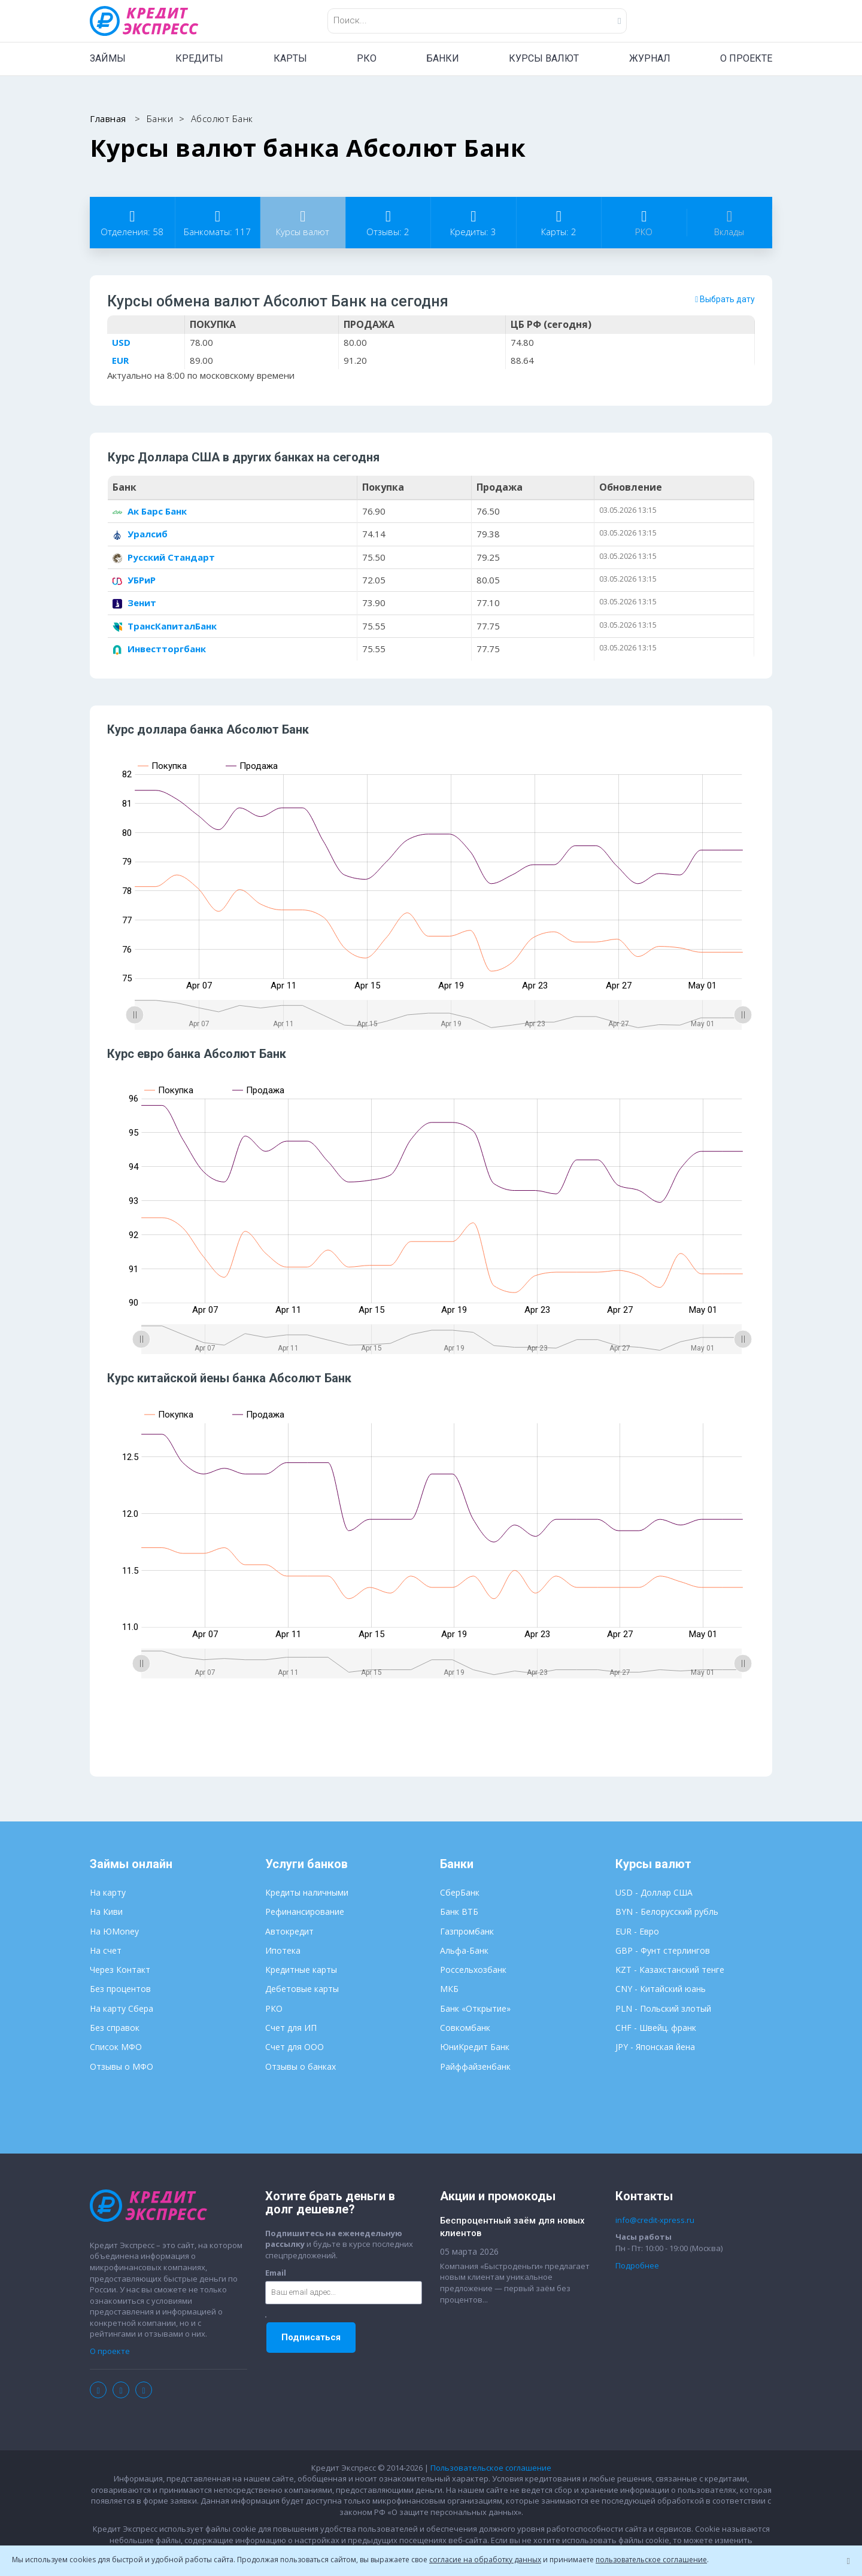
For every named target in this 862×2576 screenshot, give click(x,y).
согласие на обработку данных (485, 2559)
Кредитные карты (301, 1970)
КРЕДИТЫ (199, 58)
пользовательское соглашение (651, 2559)
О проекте (110, 2352)
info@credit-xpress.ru (654, 2221)
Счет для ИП (291, 2028)
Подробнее (637, 2266)
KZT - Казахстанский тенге (669, 1970)
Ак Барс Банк (150, 512)
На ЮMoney (114, 1932)
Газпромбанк (467, 1932)
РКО (367, 58)
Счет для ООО (294, 2048)
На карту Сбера (121, 2009)
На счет (106, 1951)
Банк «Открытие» (475, 2009)
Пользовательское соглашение (490, 2468)
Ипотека (283, 1951)
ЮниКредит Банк (474, 2048)
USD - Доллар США (654, 1893)
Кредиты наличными (306, 1893)
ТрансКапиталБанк (165, 626)
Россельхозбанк (473, 1970)
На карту (108, 1893)
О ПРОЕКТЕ (746, 58)
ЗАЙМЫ (108, 58)
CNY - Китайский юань (660, 1990)
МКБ (449, 1990)
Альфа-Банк (464, 1951)
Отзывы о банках (300, 2067)
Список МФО (116, 2048)
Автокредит (289, 1932)
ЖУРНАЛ (649, 58)
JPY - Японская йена (655, 2048)
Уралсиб (140, 534)
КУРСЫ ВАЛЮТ (544, 58)
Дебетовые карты (302, 1990)
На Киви (106, 1912)
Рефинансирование (304, 1912)
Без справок (114, 2028)
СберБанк (459, 1893)
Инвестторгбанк (159, 649)
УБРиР (134, 580)
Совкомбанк (465, 2028)
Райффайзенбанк (475, 2067)
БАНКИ (442, 58)
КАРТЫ (290, 58)
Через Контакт (120, 1970)
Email (275, 2273)
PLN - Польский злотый (663, 2009)
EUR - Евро (637, 1932)
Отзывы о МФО (121, 2067)
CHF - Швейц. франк (655, 2028)
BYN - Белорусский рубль (666, 1912)
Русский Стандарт (164, 557)
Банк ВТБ (459, 1912)
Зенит (134, 603)
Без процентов (120, 1990)
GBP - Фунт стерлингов (662, 1951)
